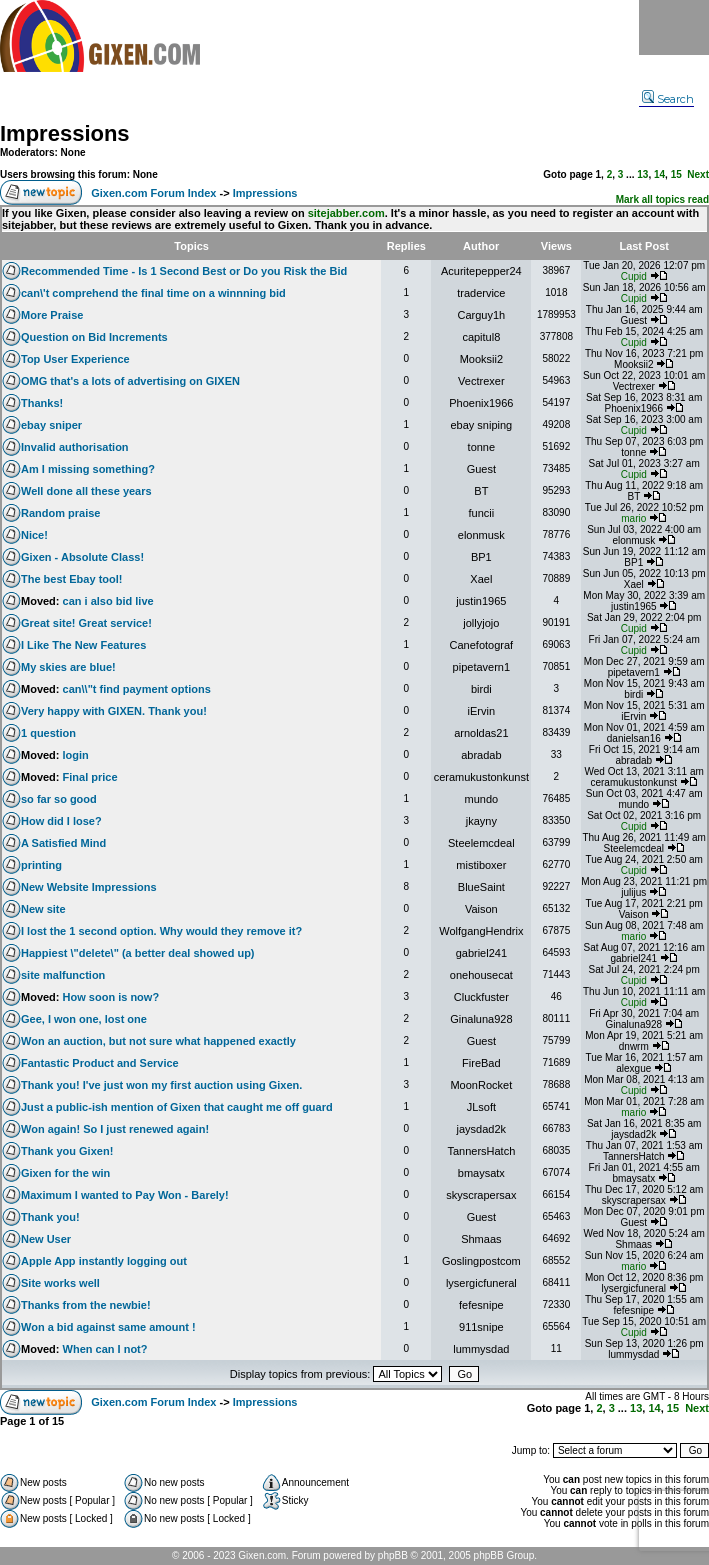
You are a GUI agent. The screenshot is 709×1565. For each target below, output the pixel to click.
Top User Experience (75, 359)
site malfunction (63, 975)
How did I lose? (61, 821)
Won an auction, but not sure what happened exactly (158, 1041)
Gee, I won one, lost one (84, 1019)
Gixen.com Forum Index (153, 193)
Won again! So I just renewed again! (115, 1129)
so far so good (59, 799)
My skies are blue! (68, 667)
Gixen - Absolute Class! (82, 557)
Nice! (34, 535)
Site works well (60, 1283)
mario (633, 518)
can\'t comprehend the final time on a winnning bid (153, 293)
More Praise (52, 315)
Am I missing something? (88, 469)
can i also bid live (108, 601)
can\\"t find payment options (137, 689)
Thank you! (50, 1217)
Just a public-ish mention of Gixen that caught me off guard (177, 1107)
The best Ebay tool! (71, 579)
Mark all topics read (662, 199)
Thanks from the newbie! (86, 1305)
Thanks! (42, 403)
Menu (674, 27)
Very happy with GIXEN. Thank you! (114, 711)
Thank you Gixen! (67, 1151)
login (76, 755)
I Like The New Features (83, 645)
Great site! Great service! (86, 623)
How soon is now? (111, 997)
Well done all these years (86, 491)
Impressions (65, 133)
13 (642, 174)
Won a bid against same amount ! (108, 1327)
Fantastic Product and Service (100, 1063)
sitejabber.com (346, 213)
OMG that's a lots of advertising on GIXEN (130, 381)
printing (41, 865)
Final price (90, 777)
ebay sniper (51, 425)
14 (659, 174)
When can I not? (105, 1349)
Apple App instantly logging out (104, 1261)
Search (668, 99)
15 (676, 174)
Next (698, 174)
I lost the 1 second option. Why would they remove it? (161, 931)
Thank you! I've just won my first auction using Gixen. (161, 1085)
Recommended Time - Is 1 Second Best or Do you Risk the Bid (184, 271)
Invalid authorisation (75, 447)
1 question (48, 733)
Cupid (634, 276)
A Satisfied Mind (63, 843)
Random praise (60, 513)
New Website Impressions (89, 887)
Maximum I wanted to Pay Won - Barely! (125, 1195)
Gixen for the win (65, 1173)
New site (43, 909)
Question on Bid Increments (94, 337)
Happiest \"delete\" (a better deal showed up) (138, 953)
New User (46, 1239)
